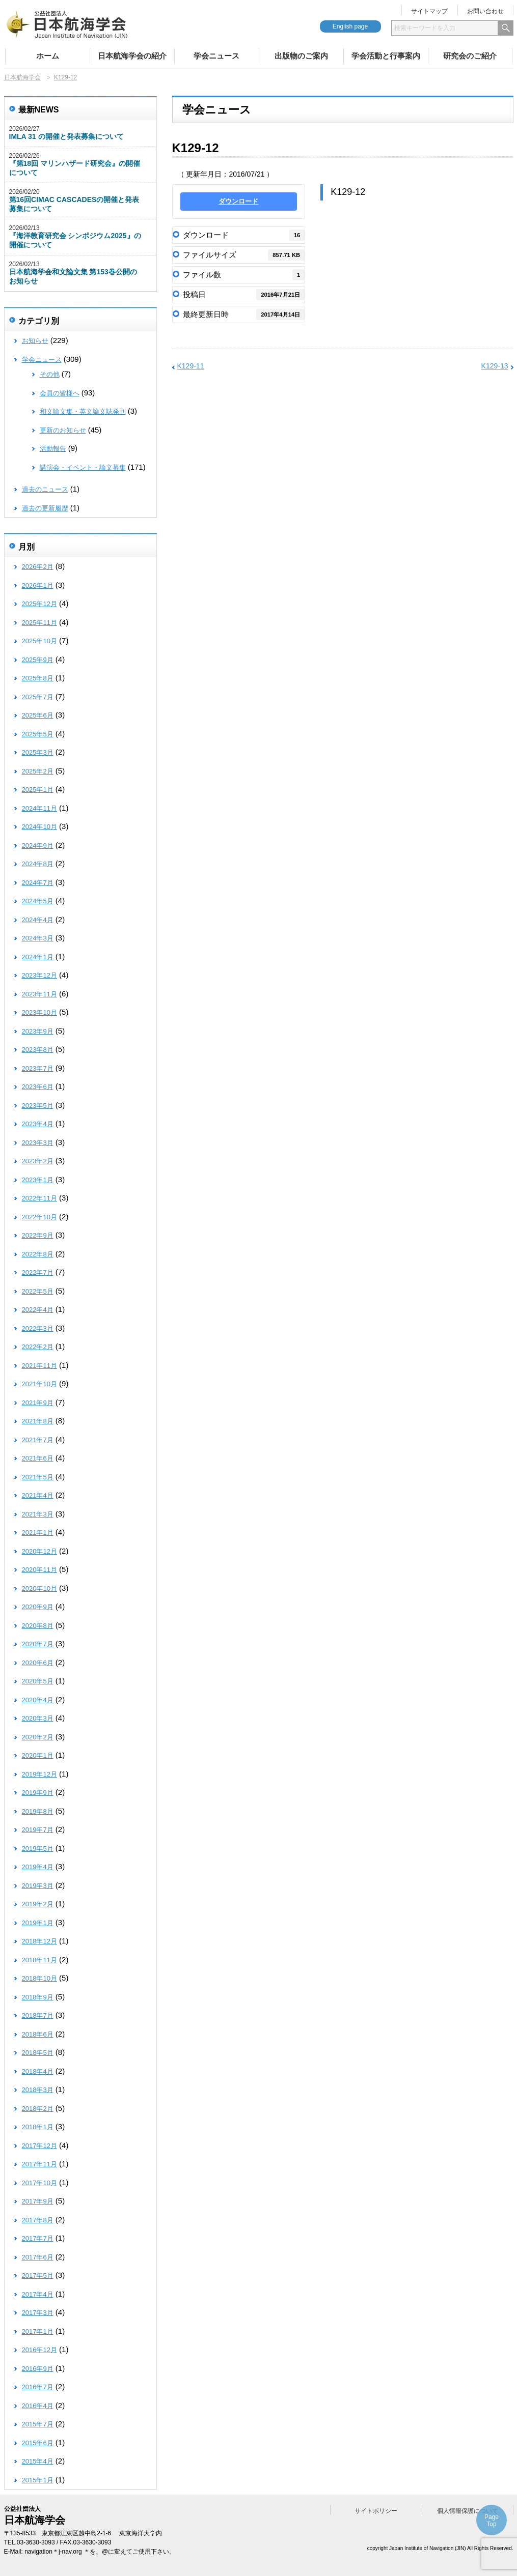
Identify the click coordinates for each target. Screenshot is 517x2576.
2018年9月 (37, 1997)
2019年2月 (37, 1904)
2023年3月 (37, 1143)
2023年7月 (37, 1068)
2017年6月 (37, 2257)
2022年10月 (39, 1217)
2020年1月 (37, 1755)
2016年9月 (37, 2368)
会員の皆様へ (59, 393)
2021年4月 (37, 1495)
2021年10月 (39, 1384)
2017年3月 (37, 2312)
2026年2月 (37, 566)
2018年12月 (39, 1941)
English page (350, 26)
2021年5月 (37, 1477)
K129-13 (494, 366)
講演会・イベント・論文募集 (83, 467)
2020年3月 (37, 1718)
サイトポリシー (376, 2510)
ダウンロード (238, 201)
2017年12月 (39, 2146)
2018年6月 (37, 2034)
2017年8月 (37, 2220)
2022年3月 (37, 1328)
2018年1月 (37, 2127)
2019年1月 (37, 1923)
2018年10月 (39, 1978)
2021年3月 (37, 1514)
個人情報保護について (467, 2510)
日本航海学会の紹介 (132, 55)
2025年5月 (37, 734)
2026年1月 (37, 585)
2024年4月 (37, 920)
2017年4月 (37, 2294)
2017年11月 (39, 2164)
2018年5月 (37, 2052)
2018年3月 (37, 2090)
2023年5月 (37, 1105)
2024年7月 (37, 882)
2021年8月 (37, 1421)
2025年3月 (37, 752)
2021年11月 (39, 1365)
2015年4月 (37, 2461)
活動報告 (53, 448)
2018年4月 (37, 2071)
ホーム (47, 55)
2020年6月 (37, 1663)
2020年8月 (37, 1625)
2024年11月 (39, 808)
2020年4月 (37, 1700)
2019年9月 (37, 1792)
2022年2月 (37, 1347)
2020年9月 (37, 1607)
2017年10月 (39, 2183)
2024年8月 (37, 864)
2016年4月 (37, 2406)
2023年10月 (39, 1012)
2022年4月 (37, 1309)
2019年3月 (37, 1886)
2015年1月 (37, 2480)
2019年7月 (37, 1830)
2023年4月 (37, 1124)
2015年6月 (37, 2443)
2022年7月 (37, 1272)
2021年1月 (37, 1532)
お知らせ (35, 341)
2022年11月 (39, 1198)
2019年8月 (37, 1811)
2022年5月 (37, 1291)
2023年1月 (37, 1180)
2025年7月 (37, 697)
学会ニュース (216, 55)
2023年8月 (37, 1049)
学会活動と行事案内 (385, 55)
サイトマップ (429, 11)
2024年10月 (39, 827)
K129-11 (190, 366)
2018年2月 (37, 2108)
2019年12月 (39, 1774)
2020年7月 (37, 1644)
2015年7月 (37, 2424)
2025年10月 (39, 641)
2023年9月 (37, 1031)
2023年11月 (39, 994)
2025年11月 (39, 622)
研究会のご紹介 (470, 55)
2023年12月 (39, 975)
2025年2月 (37, 771)
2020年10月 (39, 1588)
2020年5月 (37, 1681)
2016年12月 (39, 2350)
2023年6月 (37, 1087)
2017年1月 (37, 2331)
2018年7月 (37, 2015)
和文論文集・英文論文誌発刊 (83, 411)
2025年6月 (37, 715)
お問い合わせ (485, 11)
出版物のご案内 (301, 55)
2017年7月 (37, 2238)
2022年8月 (37, 1254)
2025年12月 (39, 604)
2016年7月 (37, 2387)
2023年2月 (37, 1161)
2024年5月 (37, 901)
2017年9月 (37, 2201)
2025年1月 (37, 789)
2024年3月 (37, 938)
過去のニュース (45, 489)
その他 (50, 374)
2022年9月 (37, 1235)
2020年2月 (37, 1737)
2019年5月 (37, 1848)
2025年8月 (37, 678)
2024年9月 (37, 845)
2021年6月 (37, 1458)
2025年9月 (37, 660)
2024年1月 (37, 957)
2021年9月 (37, 1403)
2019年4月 (37, 1867)
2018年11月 (39, 1960)
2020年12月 (39, 1551)
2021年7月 (37, 1440)
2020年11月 (39, 1569)
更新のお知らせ (63, 430)
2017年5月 (37, 2275)
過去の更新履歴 (45, 508)
